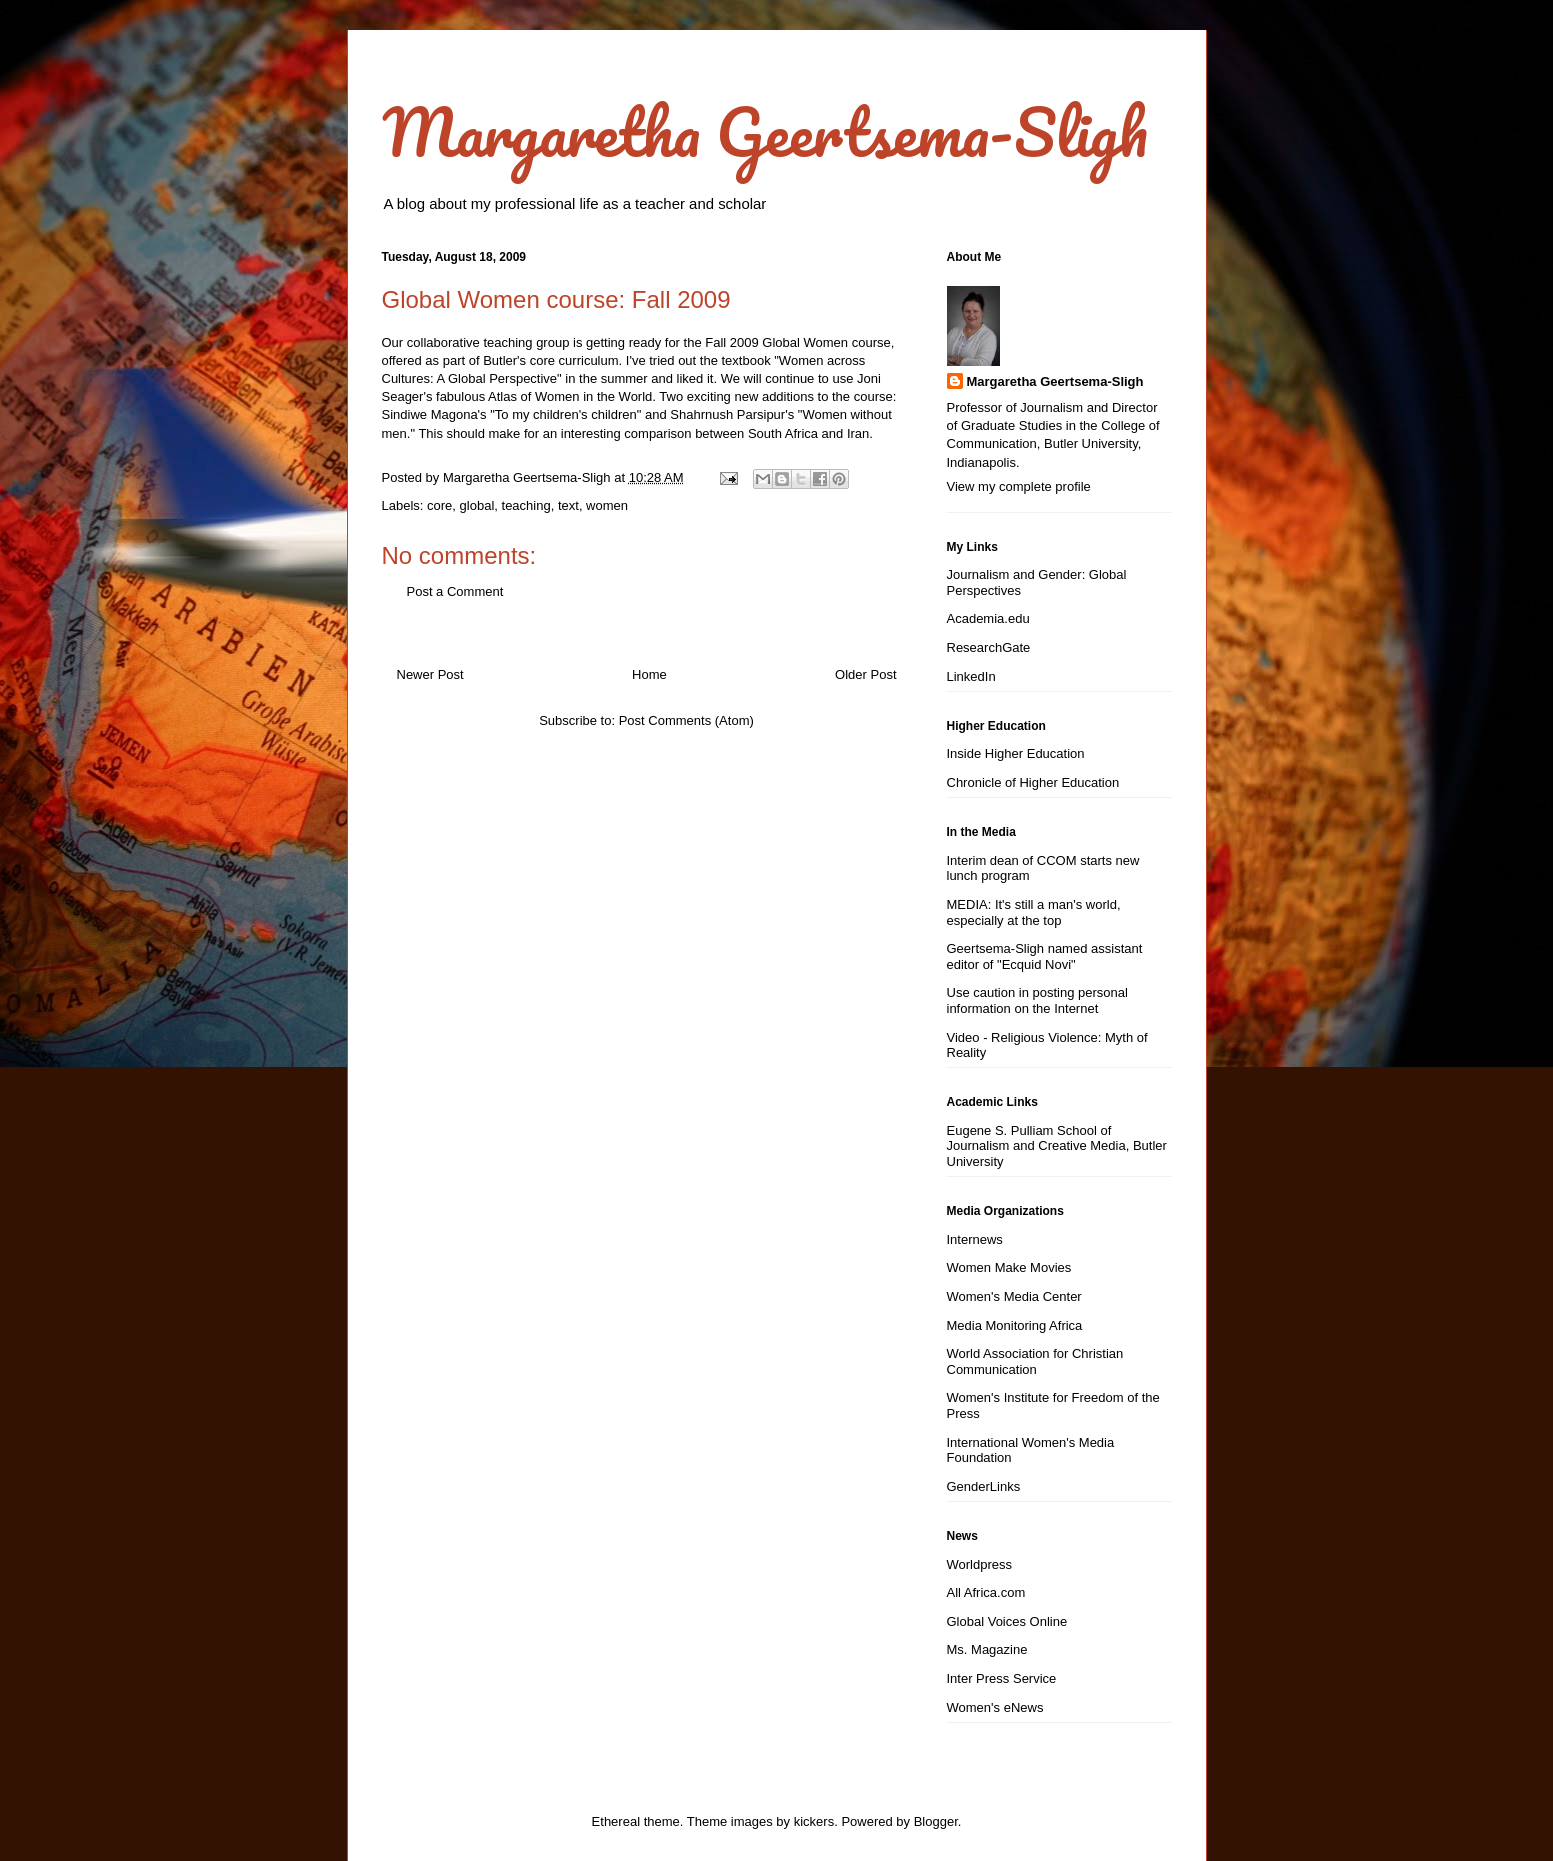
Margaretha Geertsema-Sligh (765, 131)
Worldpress (980, 1564)
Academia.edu (988, 618)
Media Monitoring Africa (1015, 1325)
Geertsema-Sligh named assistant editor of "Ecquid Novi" (1045, 956)
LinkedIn (971, 676)
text (568, 505)
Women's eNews (995, 1707)
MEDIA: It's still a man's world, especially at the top (1034, 912)
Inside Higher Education (1016, 753)
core (439, 505)
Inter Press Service (1002, 1678)
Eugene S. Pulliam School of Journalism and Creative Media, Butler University (1057, 1146)
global (477, 505)
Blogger (936, 1821)
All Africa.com (986, 1592)
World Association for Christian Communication (1035, 1361)
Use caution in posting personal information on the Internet (1037, 1000)
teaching (526, 505)
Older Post (865, 674)
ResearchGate (989, 647)
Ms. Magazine (987, 1649)
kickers (814, 1821)
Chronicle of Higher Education (1033, 782)
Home (649, 674)
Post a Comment (455, 591)
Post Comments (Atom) (686, 720)
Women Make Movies (1009, 1267)
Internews (975, 1239)
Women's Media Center (1014, 1296)
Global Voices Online (1007, 1621)
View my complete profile (1019, 486)
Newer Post (430, 674)
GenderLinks (984, 1486)
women (607, 505)
